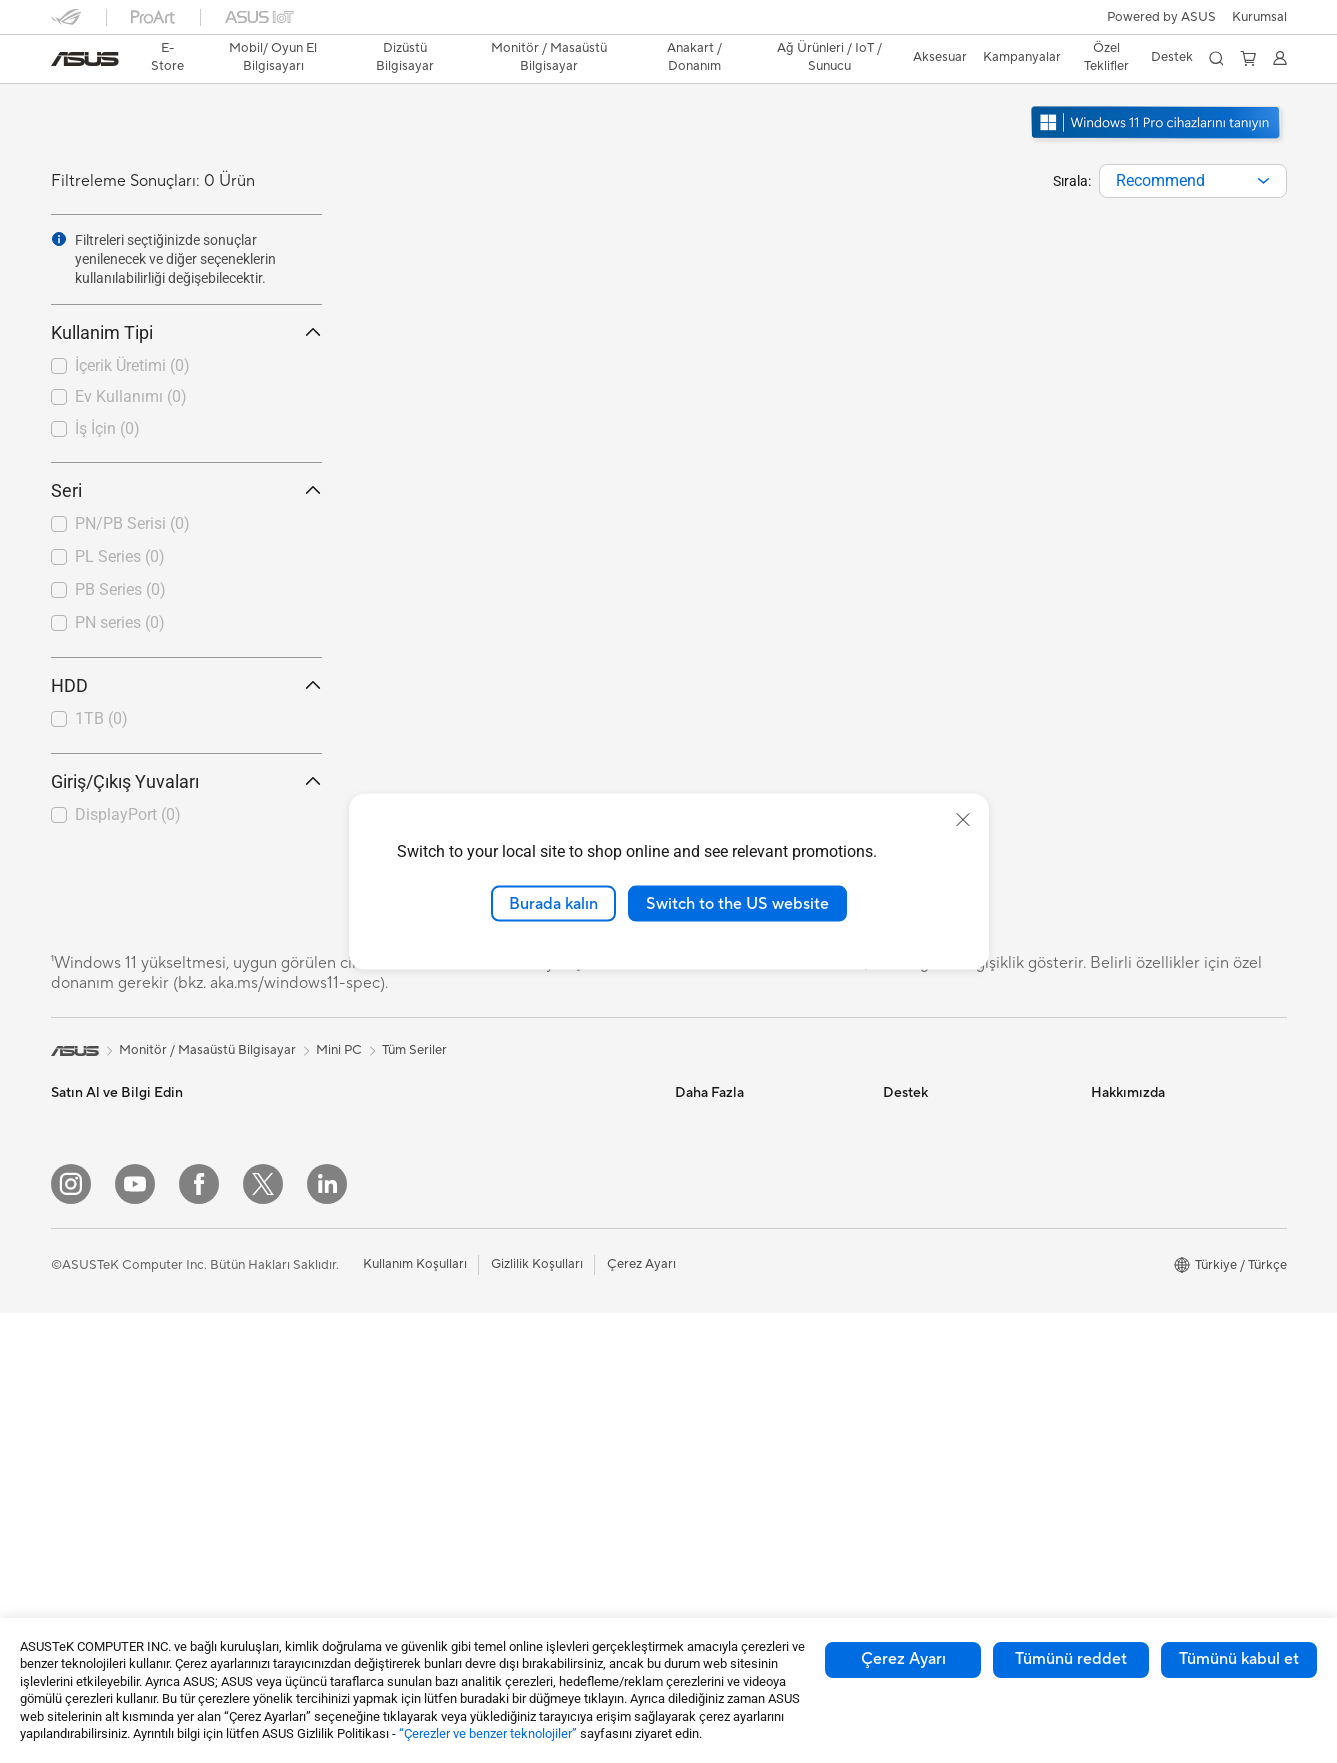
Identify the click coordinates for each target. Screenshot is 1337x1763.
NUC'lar (281, 1183)
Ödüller (1113, 1183)
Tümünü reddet (1071, 1659)
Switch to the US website (737, 903)
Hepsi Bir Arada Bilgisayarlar (341, 1123)
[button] (1259, 17)
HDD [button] (186, 685)
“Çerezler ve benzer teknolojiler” (488, 1733)
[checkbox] (186, 367)
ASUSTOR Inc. (1134, 1363)
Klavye (484, 1380)
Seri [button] (186, 490)
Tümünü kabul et (1239, 1659)
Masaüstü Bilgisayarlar (323, 1153)
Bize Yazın (912, 1213)
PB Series (120, 589)
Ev (58, 1215)
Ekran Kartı (290, 1304)
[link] (85, 59)
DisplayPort (128, 814)
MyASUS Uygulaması (946, 1303)
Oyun (67, 1275)
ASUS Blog (708, 1213)
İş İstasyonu (86, 1486)
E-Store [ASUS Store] (167, 57)
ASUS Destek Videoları (951, 1333)
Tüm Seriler (414, 1050)
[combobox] (1193, 181)
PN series (120, 622)
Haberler (1117, 1153)
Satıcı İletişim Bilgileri (945, 1393)
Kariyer (1112, 1543)
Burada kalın (553, 903)
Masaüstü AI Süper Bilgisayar (550, 1289)
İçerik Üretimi (132, 365)
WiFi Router (499, 1183)
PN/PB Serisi (132, 523)
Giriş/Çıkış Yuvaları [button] (186, 781)
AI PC (692, 1243)
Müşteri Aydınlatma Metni (1167, 1453)
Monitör (75, 1426)
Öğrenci (75, 1335)
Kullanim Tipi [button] (186, 332)
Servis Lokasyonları (940, 1153)
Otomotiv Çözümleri (735, 1183)
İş (56, 1245)
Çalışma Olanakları (1146, 1513)
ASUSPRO (706, 1153)
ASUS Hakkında (1138, 1123)
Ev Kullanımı (131, 396)
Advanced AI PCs (726, 1273)
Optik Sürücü (296, 1394)
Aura (689, 1363)
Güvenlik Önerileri (935, 1273)
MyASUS (910, 1363)
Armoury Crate (719, 1333)
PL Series (120, 556)
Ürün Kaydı (916, 1183)
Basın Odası (1126, 1273)
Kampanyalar (1022, 57)
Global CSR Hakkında (1155, 1243)
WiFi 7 (482, 1123)
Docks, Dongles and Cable (542, 1500)
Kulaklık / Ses (503, 1440)
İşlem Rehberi (1131, 1483)
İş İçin (107, 428)
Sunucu (485, 1319)
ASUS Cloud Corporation (1166, 1393)
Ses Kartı (283, 1454)
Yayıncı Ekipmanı (513, 1470)
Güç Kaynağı (294, 1334)
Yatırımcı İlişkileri (1140, 1213)
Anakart (280, 1274)
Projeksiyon (85, 1456)
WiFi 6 (482, 1153)
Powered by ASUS (1161, 17)
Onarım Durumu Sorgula (954, 1123)
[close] (963, 819)
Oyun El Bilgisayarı (106, 1154)
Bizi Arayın (914, 1243)
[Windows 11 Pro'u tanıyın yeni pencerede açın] (1157, 141)
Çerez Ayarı (903, 1659)
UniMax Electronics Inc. (1160, 1423)
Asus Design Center (733, 1123)
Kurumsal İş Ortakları (1153, 1303)
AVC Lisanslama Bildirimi (747, 1303)
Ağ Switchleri (503, 1259)
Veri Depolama (300, 1364)
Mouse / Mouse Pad (522, 1410)
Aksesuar (78, 1365)
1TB (101, 718)
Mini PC (280, 1213)
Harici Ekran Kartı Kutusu (331, 1424)
